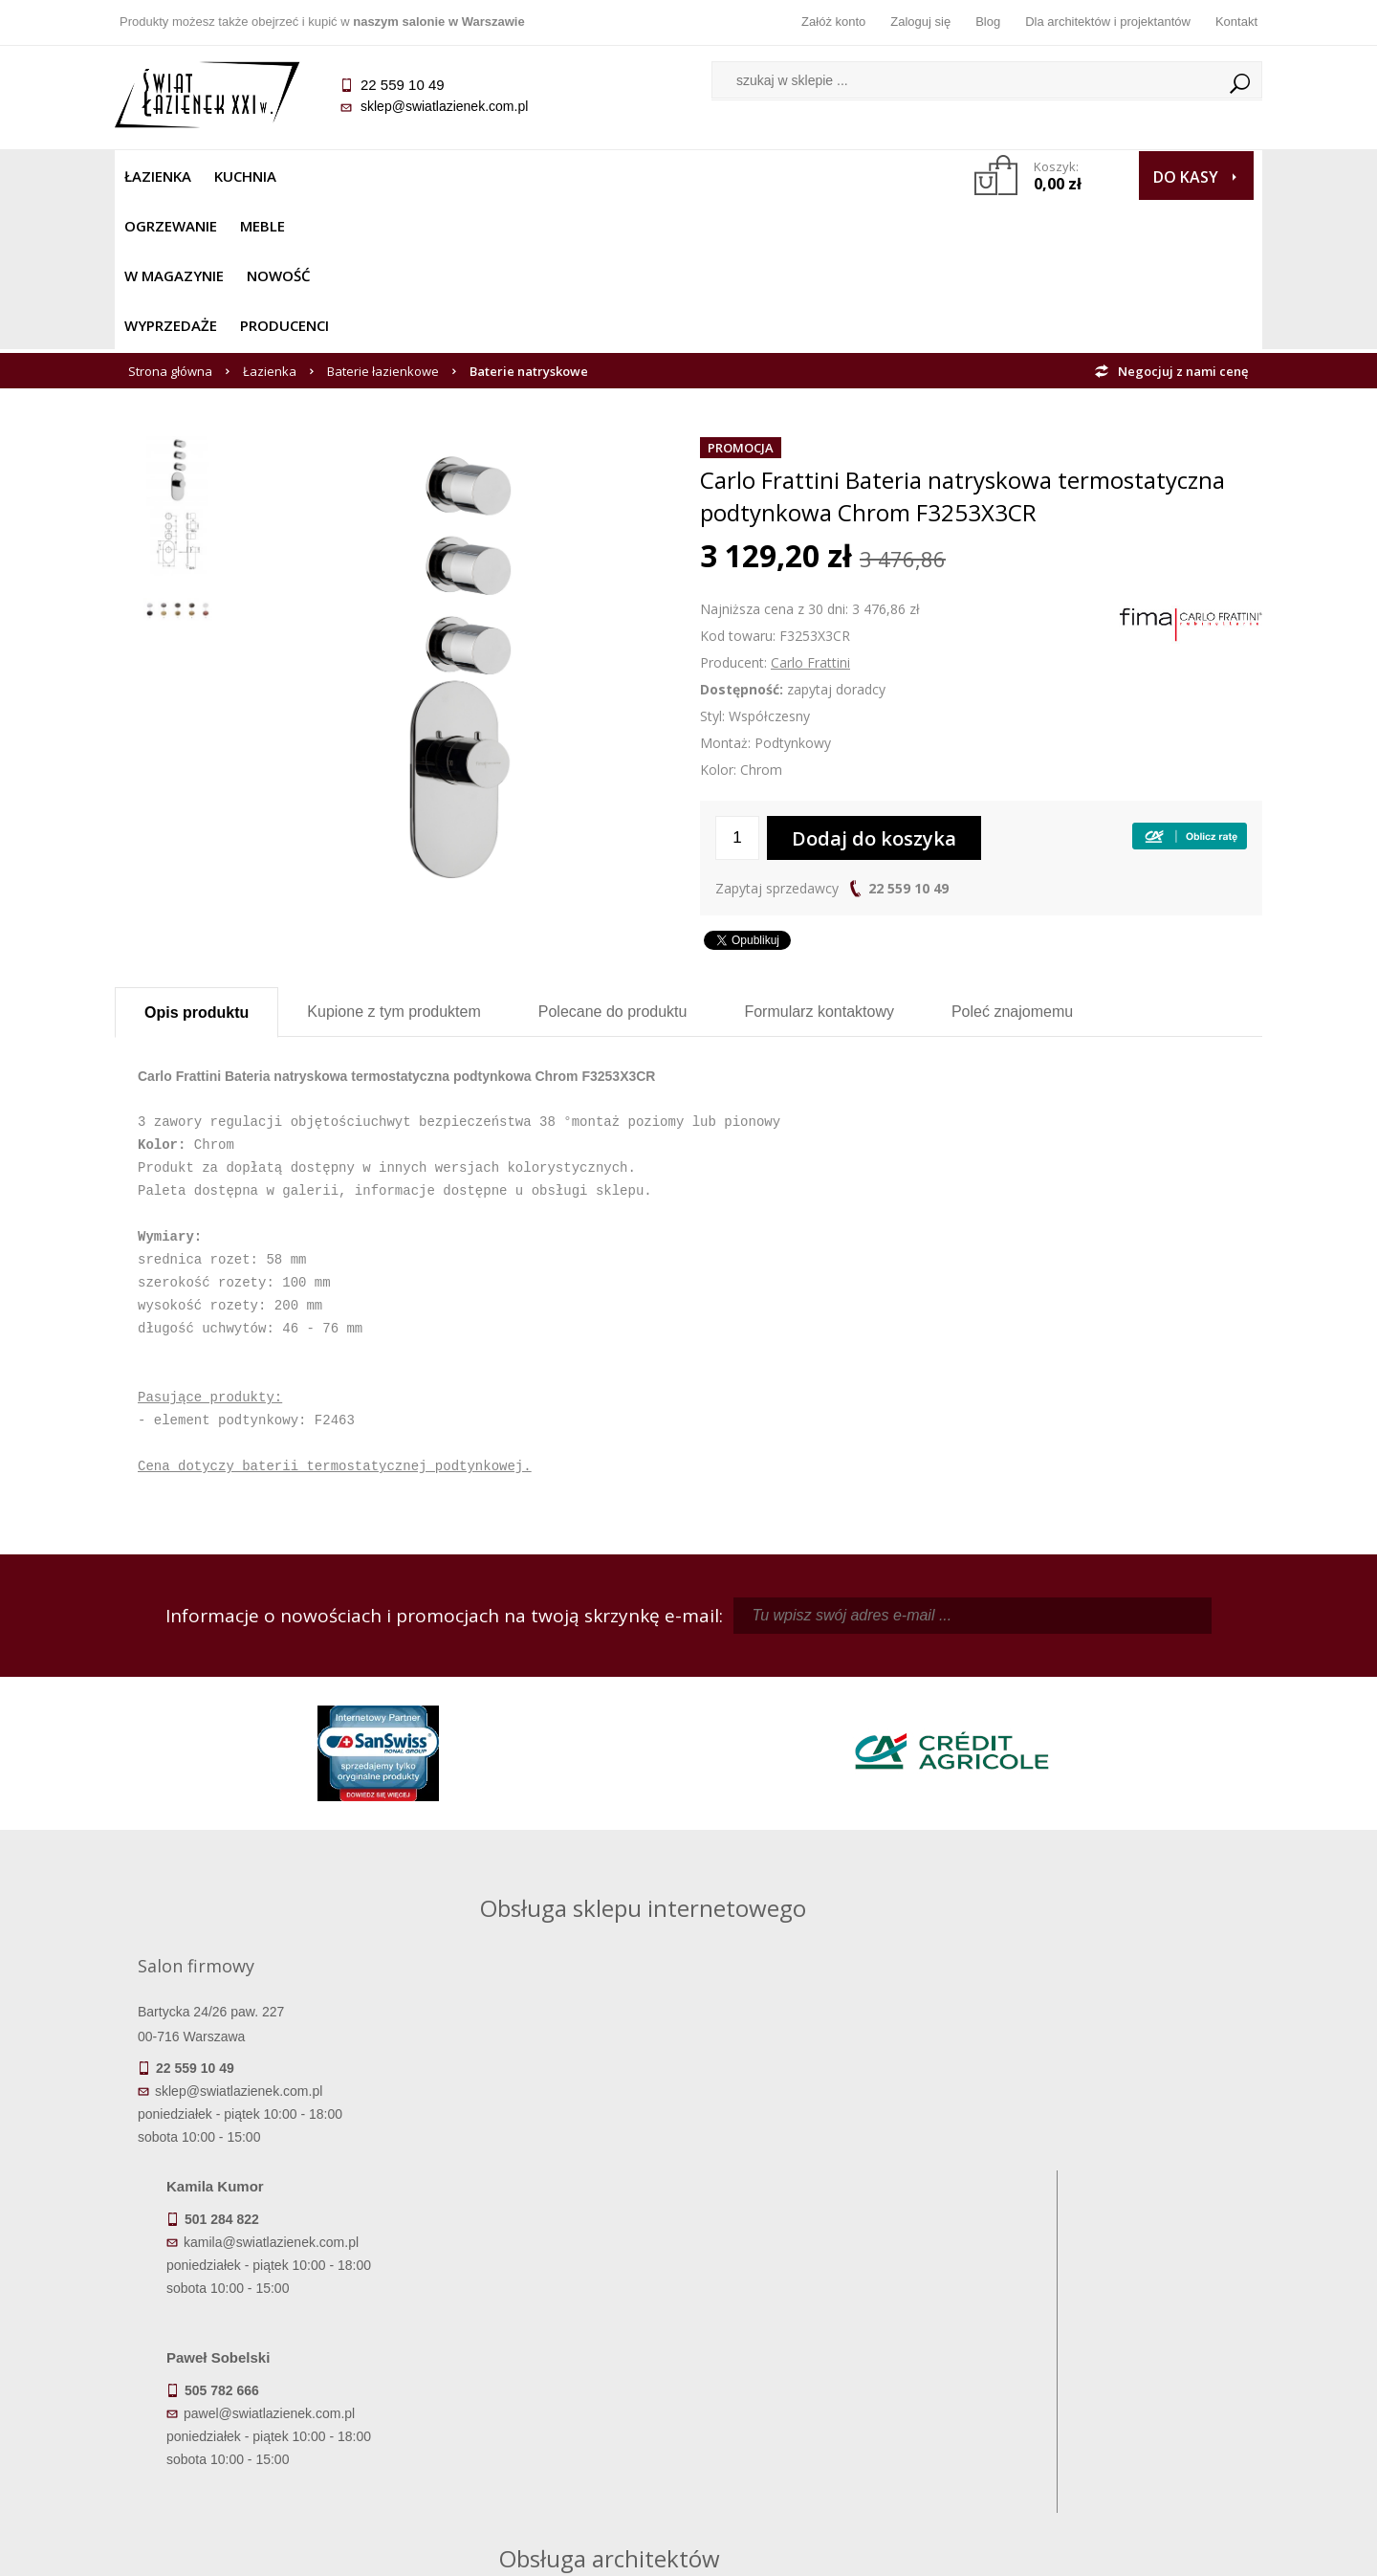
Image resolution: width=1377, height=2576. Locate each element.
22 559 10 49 (908, 739)
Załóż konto (833, 21)
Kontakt (1236, 21)
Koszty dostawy (257, 2368)
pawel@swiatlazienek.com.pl (554, 2057)
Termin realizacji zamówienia (258, 2315)
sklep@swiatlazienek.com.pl (444, 106)
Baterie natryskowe (529, 222)
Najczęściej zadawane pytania (545, 2341)
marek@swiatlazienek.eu (995, 1986)
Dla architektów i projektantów (1108, 21)
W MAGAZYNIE (532, 176)
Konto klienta (832, 2395)
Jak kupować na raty (545, 2368)
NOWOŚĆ (637, 176)
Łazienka (157, 176)
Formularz (819, 862)
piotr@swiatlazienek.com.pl (1002, 1886)
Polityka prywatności (545, 2395)
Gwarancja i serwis (258, 2395)
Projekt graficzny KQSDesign (989, 2549)
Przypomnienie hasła (832, 2368)
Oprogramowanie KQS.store (1178, 2549)
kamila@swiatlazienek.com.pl (556, 1886)
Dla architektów (1119, 2368)
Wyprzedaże (738, 176)
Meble (437, 176)
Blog (987, 21)
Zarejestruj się (832, 2341)
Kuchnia (245, 176)
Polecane (613, 862)
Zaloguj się (920, 21)
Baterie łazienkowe (383, 222)
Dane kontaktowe (1118, 2315)
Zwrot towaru (258, 2422)
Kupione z (393, 862)
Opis (196, 863)
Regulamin (546, 2315)
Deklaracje (258, 2448)
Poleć (1012, 862)
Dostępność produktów (258, 2341)
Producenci (852, 176)
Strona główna (170, 222)
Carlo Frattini (810, 513)
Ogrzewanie (345, 176)
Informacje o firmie (1118, 2341)
